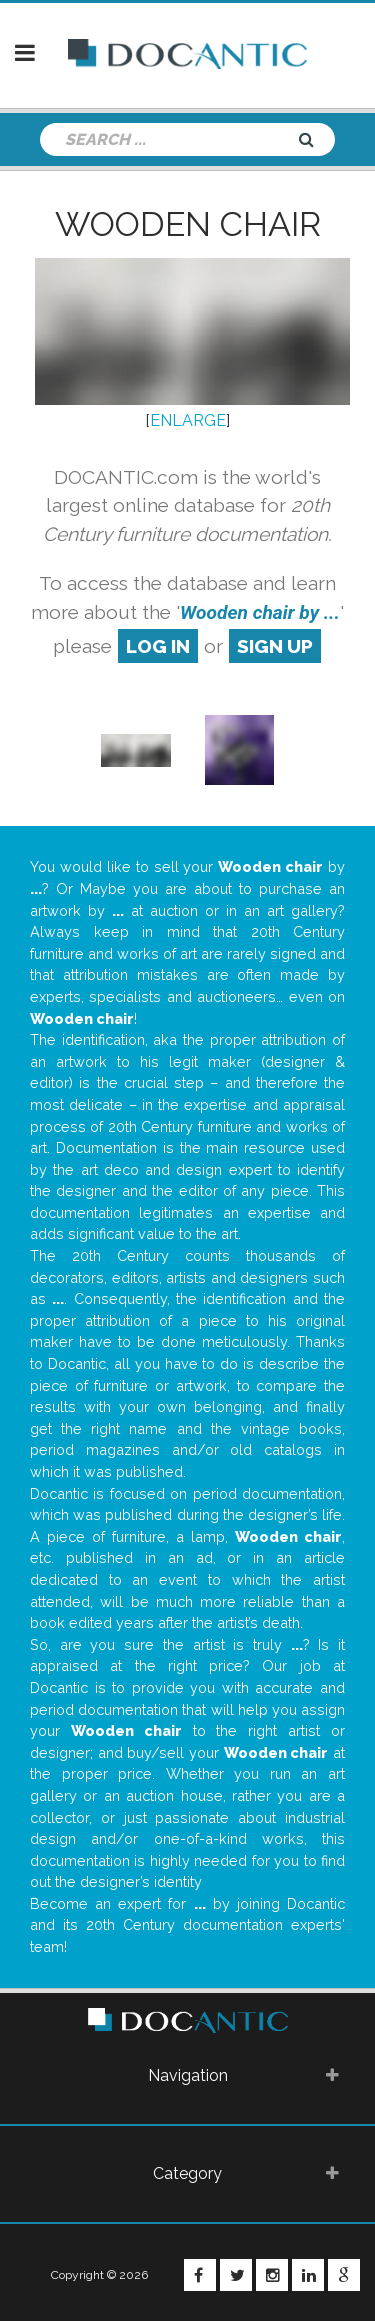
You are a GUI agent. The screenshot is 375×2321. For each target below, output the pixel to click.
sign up (275, 646)
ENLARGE (188, 420)
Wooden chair (188, 224)
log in (158, 646)
